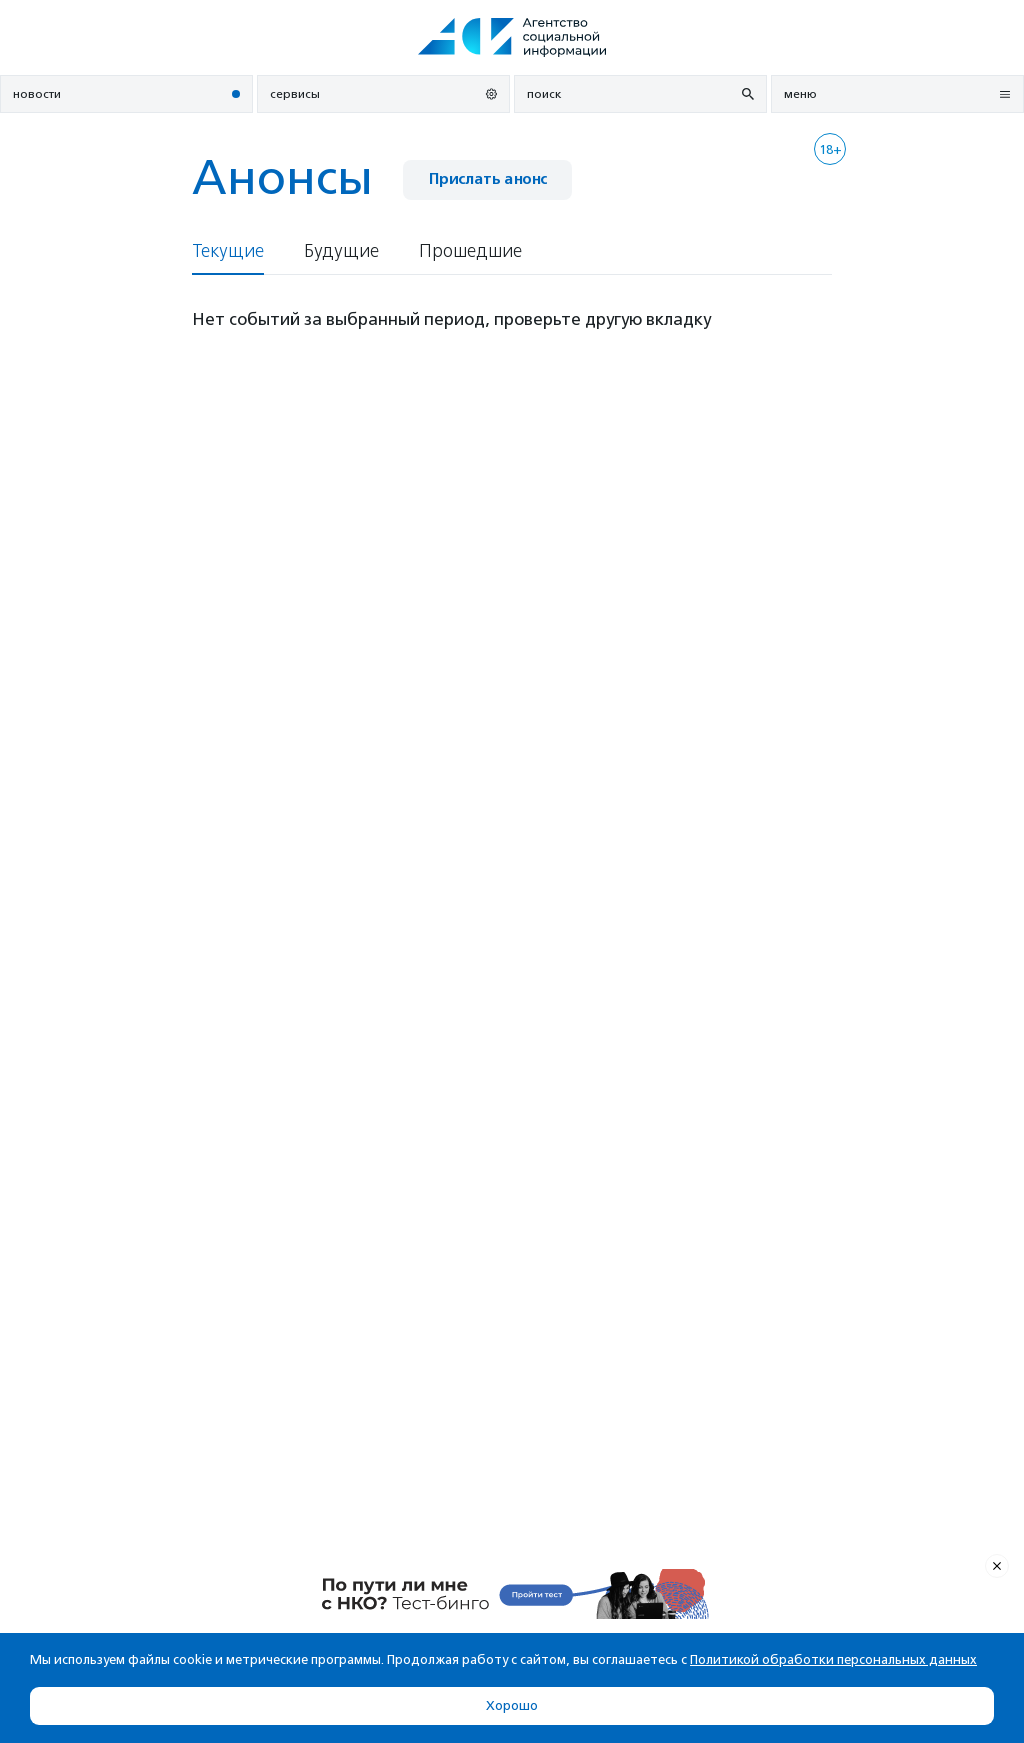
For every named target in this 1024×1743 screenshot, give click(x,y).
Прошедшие (470, 251)
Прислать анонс (487, 179)
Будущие (341, 251)
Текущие (228, 251)
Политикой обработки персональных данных (833, 1659)
